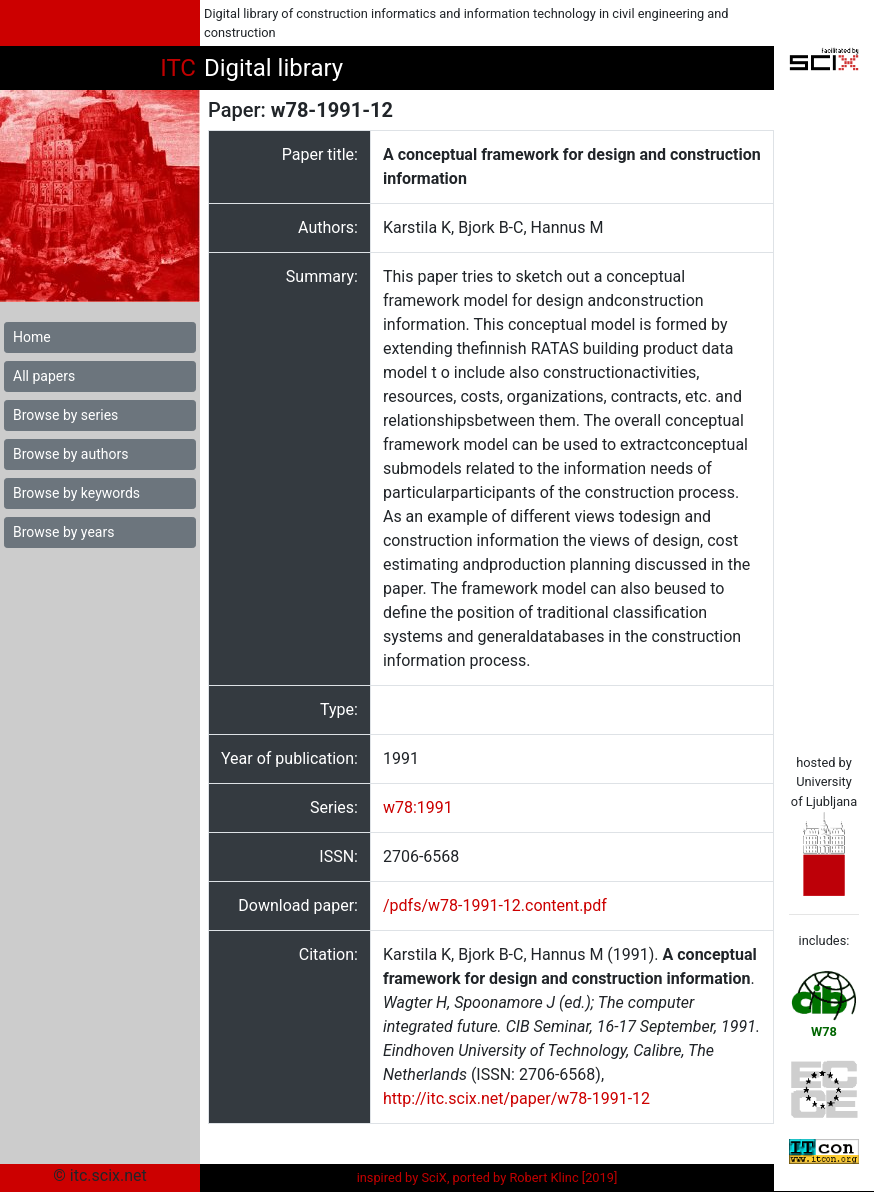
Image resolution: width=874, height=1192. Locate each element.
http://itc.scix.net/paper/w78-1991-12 (516, 1098)
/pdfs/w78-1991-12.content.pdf (495, 905)
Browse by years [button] (63, 532)
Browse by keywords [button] (76, 493)
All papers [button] (44, 376)
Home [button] (32, 337)
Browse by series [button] (65, 415)
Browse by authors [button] (70, 454)
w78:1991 (418, 807)
